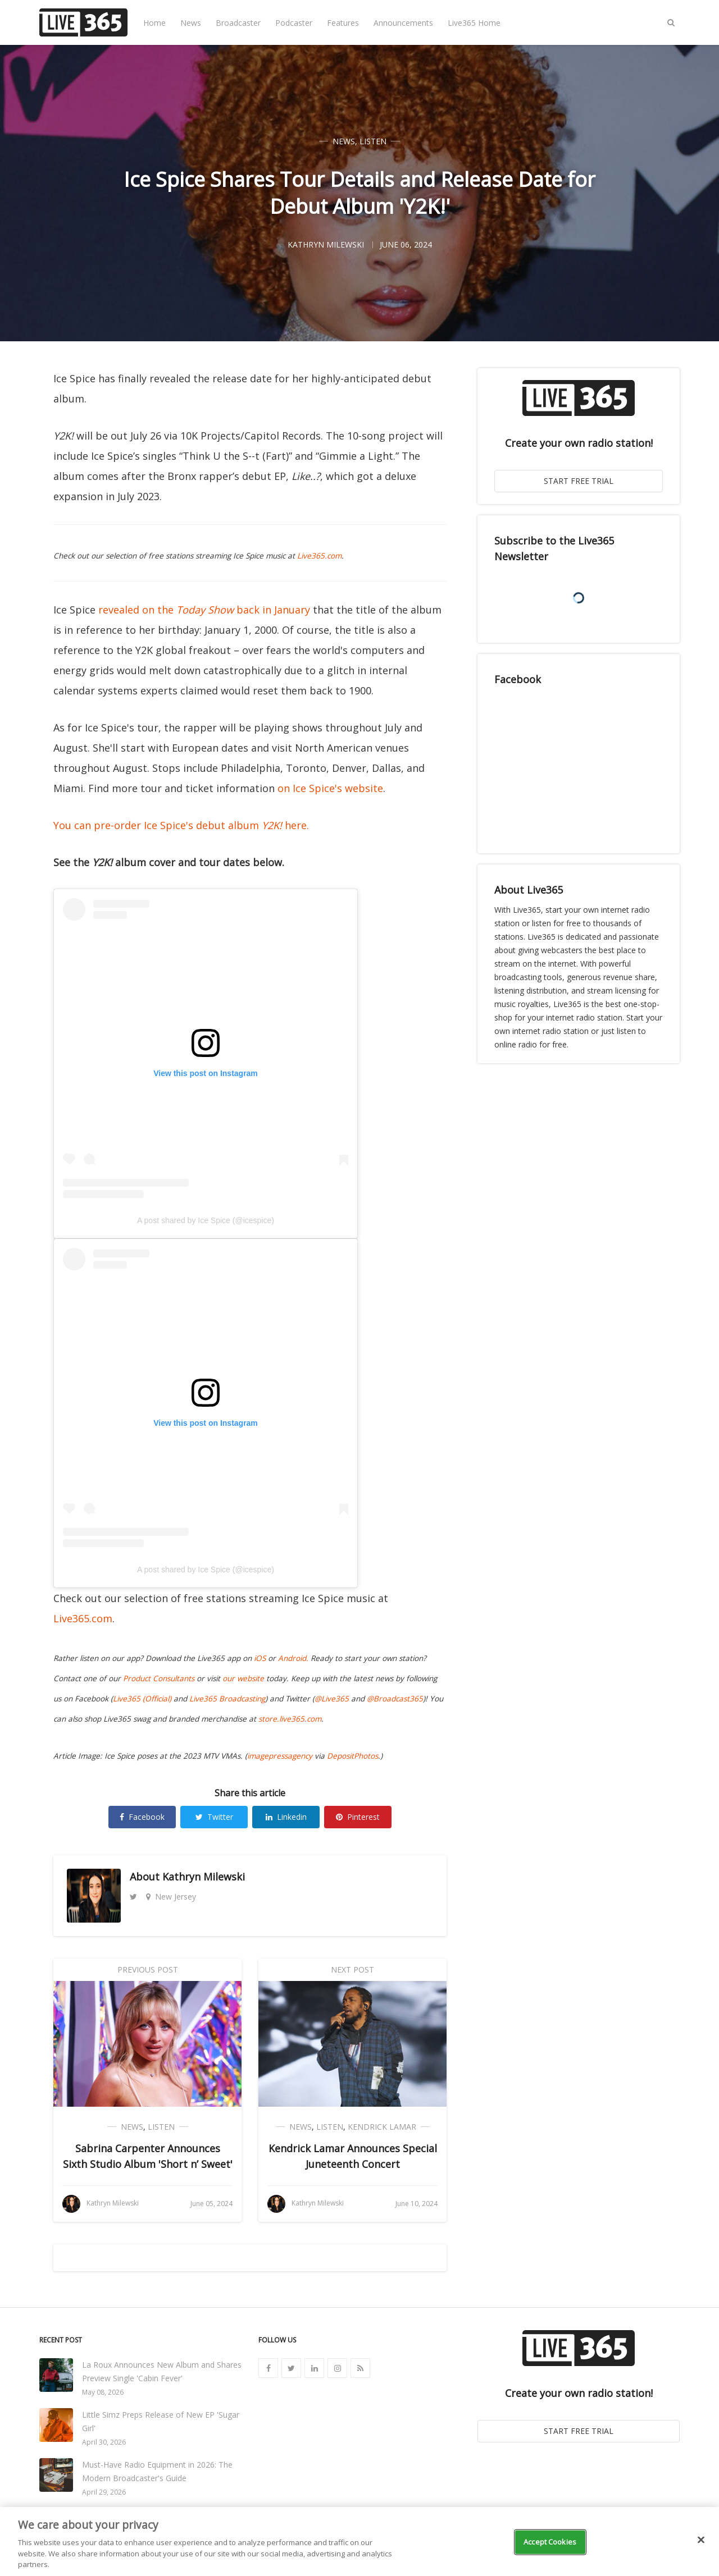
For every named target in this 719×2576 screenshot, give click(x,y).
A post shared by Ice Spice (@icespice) (205, 1220)
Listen (373, 141)
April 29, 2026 (104, 2492)
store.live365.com (289, 1719)
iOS (260, 1658)
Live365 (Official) (142, 1699)
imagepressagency (279, 1756)
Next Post (352, 1969)
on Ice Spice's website (330, 788)
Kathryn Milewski (203, 1876)
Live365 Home (474, 22)
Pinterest (358, 1816)
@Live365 (332, 1699)
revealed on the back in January (204, 609)
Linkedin (286, 1816)
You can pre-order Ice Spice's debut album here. (181, 825)
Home (154, 22)
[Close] (701, 2540)
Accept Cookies (550, 2542)
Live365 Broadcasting (227, 1699)
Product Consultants (158, 1678)
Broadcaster (238, 22)
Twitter (214, 1816)
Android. (293, 1658)
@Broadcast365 (395, 1699)
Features (343, 22)
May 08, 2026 (103, 2392)
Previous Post (147, 1969)
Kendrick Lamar (382, 2126)
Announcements (403, 22)
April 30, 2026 (104, 2442)
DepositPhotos (352, 1756)
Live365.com (319, 556)
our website (243, 1678)
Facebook (142, 1816)
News (190, 22)
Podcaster (293, 22)
